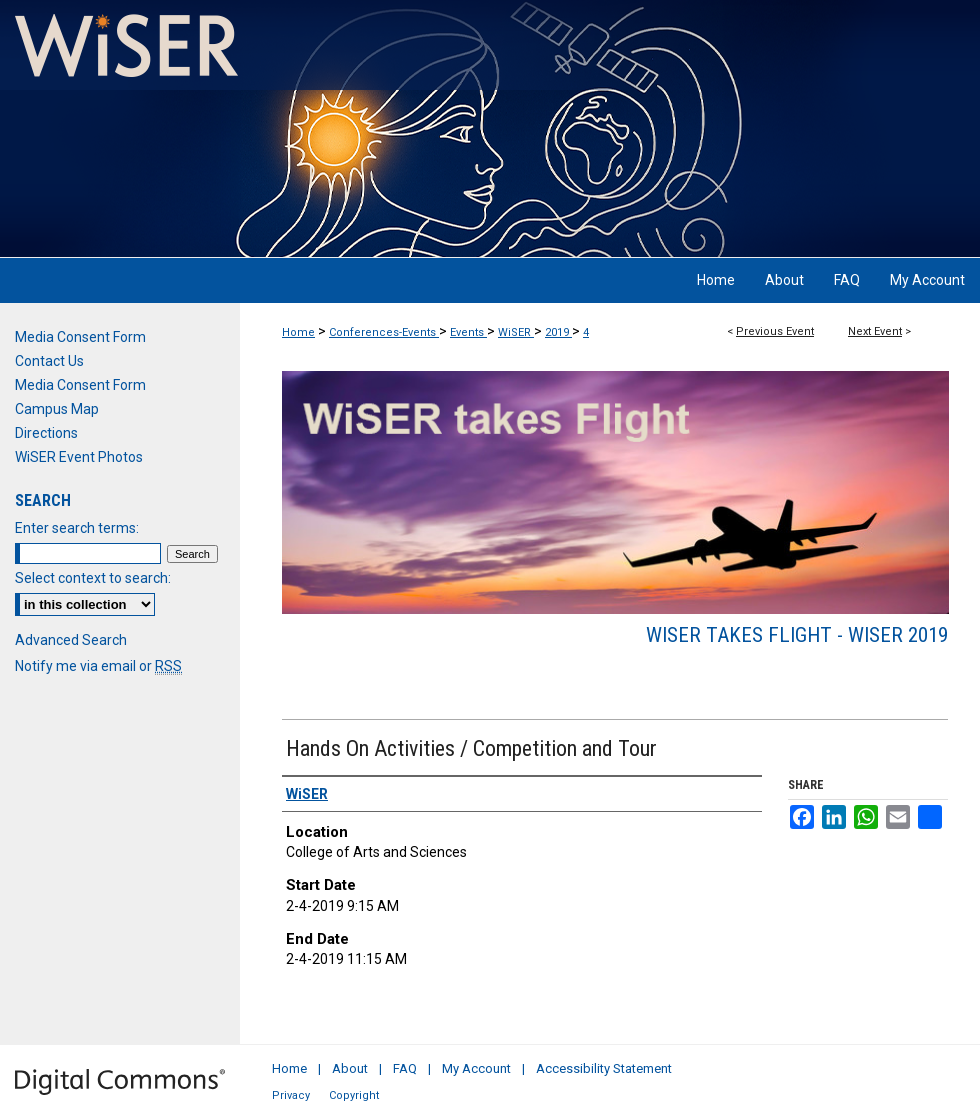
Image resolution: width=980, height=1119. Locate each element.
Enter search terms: (77, 528)
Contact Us (49, 361)
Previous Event (775, 331)
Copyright (354, 1095)
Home (298, 332)
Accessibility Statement (604, 1068)
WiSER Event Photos (79, 457)
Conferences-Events (384, 332)
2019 (558, 332)
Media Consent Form (80, 337)
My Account (476, 1068)
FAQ (405, 1068)
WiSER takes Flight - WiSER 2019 (797, 635)
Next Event (875, 331)
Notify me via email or (98, 666)
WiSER (516, 332)
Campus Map (57, 409)
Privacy (291, 1095)
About (350, 1068)
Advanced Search (71, 640)
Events (468, 332)
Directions (46, 433)
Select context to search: (93, 578)
